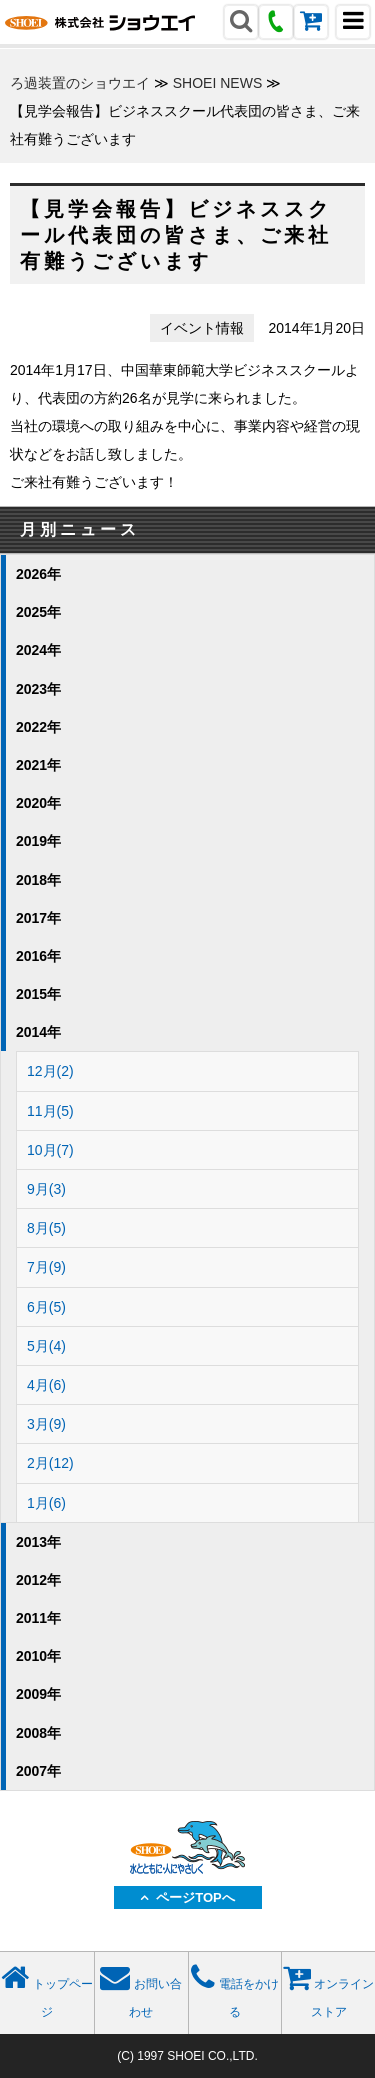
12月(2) (50, 1071)
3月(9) (46, 1424)
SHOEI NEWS (217, 83)
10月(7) (50, 1150)
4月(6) (46, 1385)
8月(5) (46, 1228)
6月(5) (46, 1307)
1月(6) (46, 1503)
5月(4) (46, 1346)
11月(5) (50, 1111)
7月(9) (46, 1267)
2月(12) (50, 1463)
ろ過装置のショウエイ (80, 83)
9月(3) (46, 1189)
